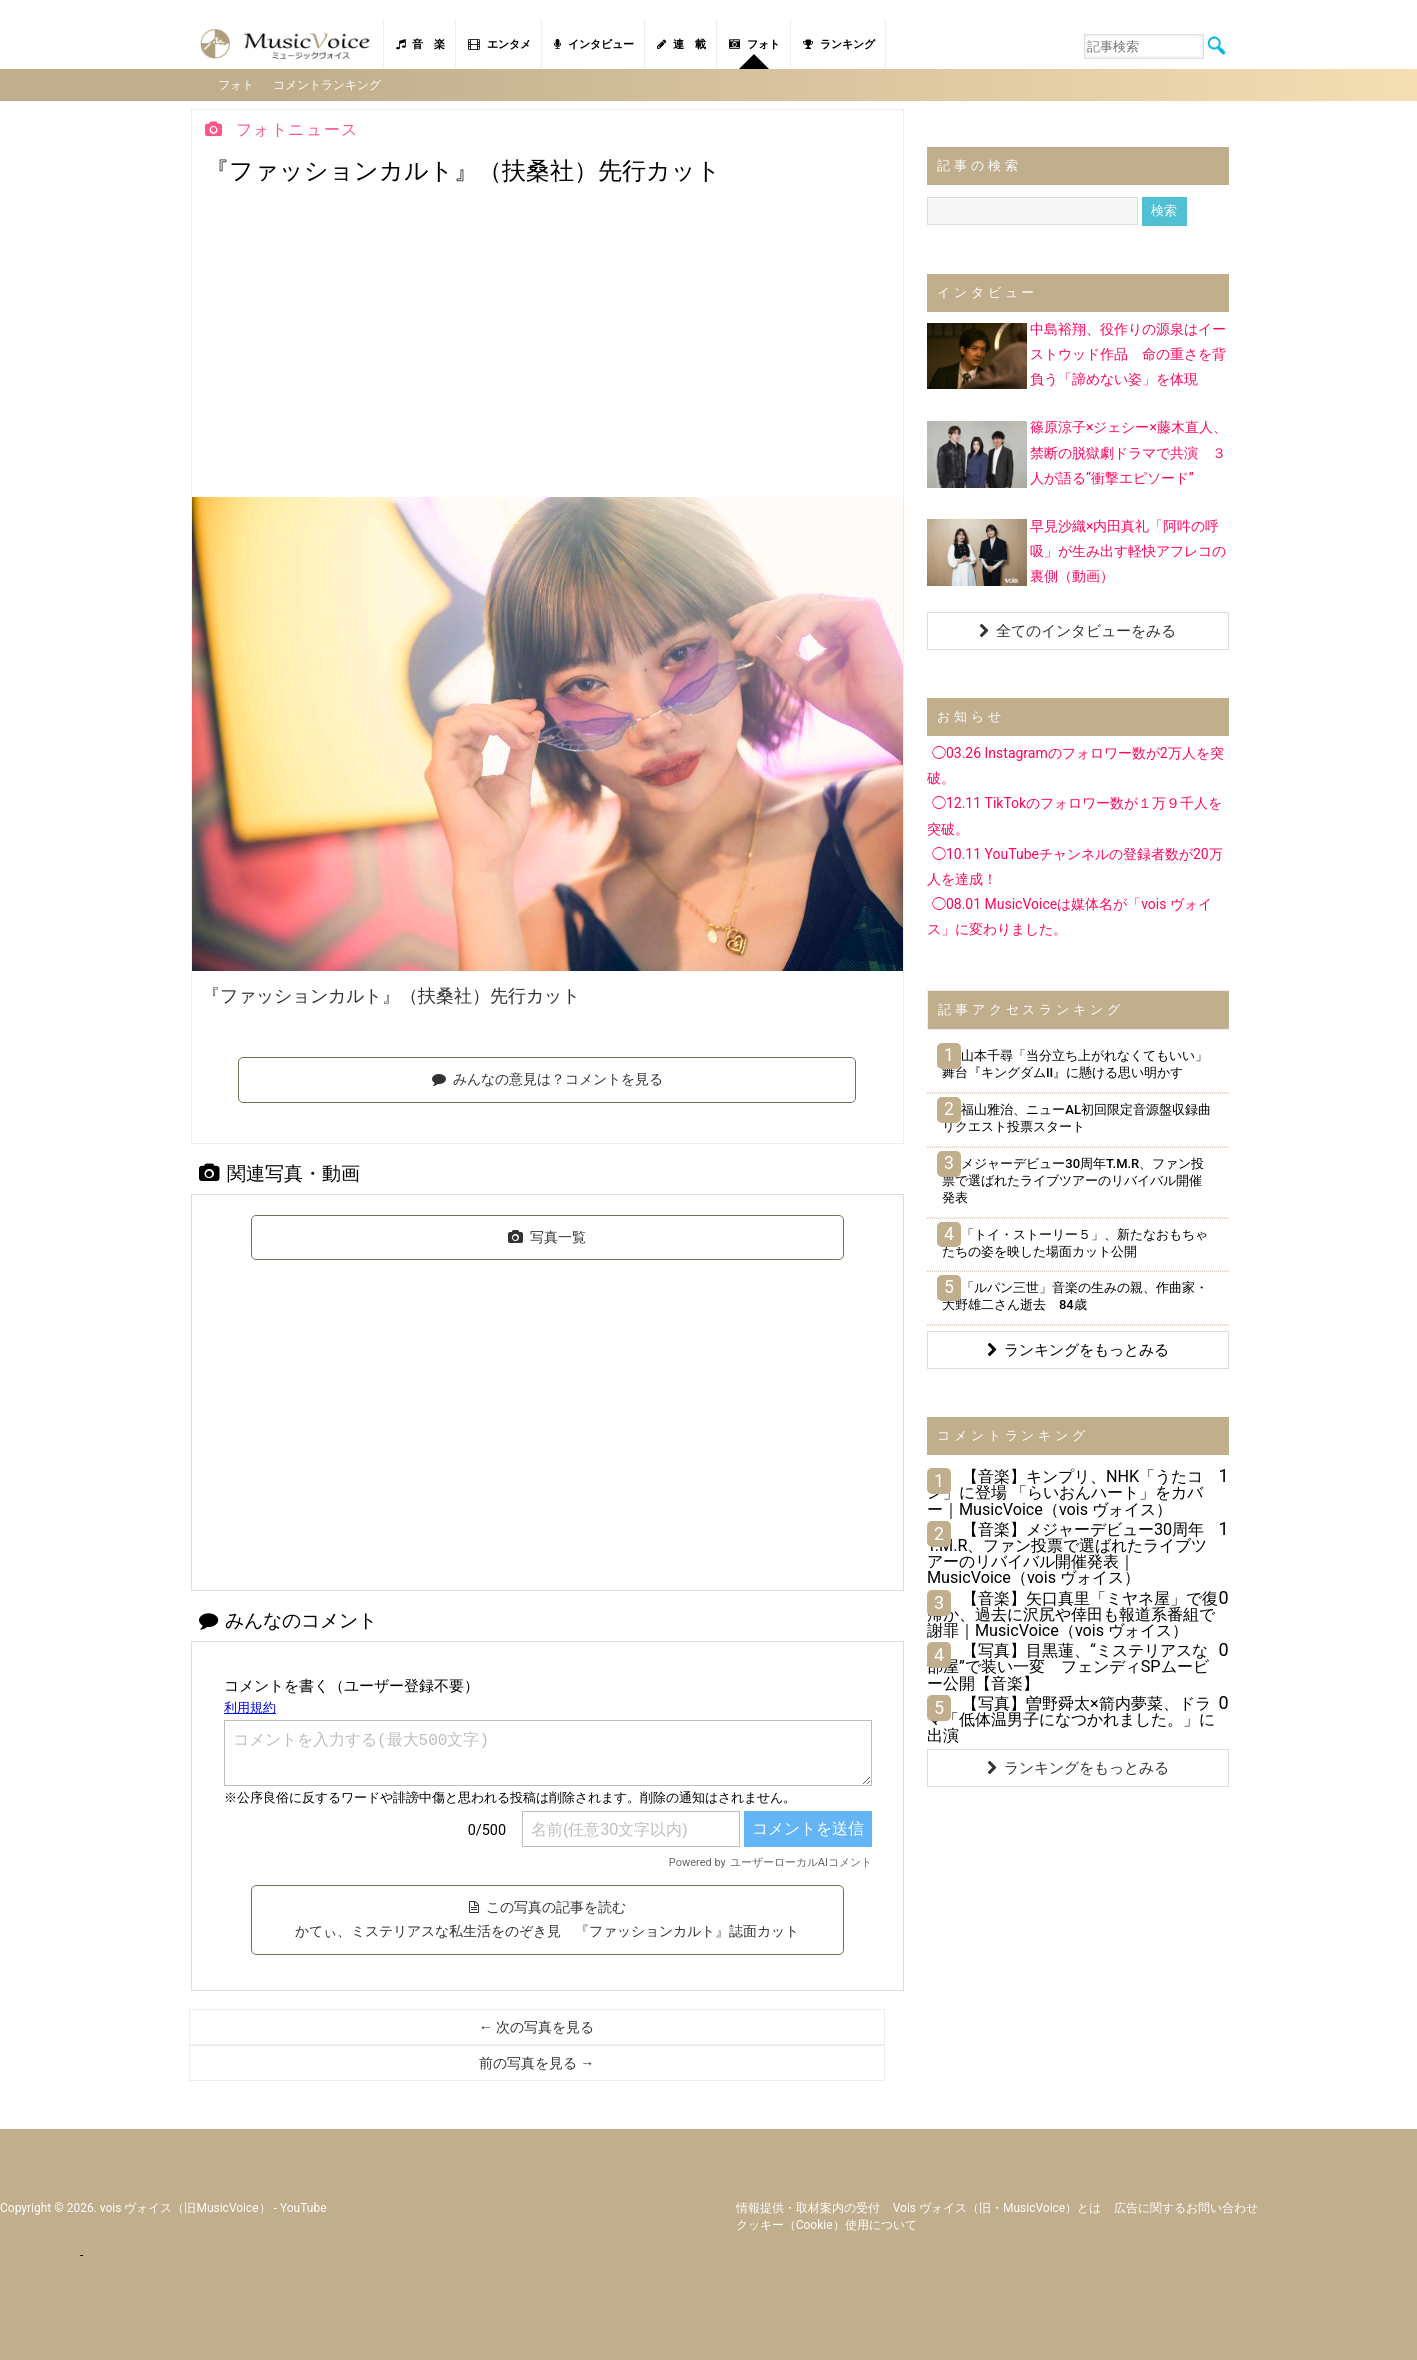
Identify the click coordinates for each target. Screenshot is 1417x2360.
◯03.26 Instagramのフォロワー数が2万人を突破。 (1075, 764)
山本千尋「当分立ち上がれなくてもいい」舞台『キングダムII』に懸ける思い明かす (1075, 1063)
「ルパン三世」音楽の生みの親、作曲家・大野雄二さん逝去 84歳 (1075, 1295)
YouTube (303, 2206)
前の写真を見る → (536, 2062)
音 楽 (420, 44)
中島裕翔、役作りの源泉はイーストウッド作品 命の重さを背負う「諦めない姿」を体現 (1128, 353)
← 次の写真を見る (536, 2026)
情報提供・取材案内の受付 (808, 2206)
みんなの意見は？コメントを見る (547, 1077)
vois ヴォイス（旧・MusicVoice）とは (997, 2206)
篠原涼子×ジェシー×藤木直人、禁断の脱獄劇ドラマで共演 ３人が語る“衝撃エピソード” (1128, 451)
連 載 (681, 44)
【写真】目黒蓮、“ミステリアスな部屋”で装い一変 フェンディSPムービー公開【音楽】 (1068, 1665)
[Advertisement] (547, 346)
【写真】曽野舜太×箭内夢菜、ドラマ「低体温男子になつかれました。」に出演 (1071, 1717)
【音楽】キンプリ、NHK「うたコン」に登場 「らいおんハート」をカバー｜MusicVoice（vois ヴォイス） (1065, 1491)
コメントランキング (329, 84)
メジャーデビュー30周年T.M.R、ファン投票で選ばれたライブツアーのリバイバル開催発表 (1073, 1179)
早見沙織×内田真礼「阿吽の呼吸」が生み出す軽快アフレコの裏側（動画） (1128, 549)
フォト (754, 44)
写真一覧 (547, 1235)
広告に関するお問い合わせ (1186, 2206)
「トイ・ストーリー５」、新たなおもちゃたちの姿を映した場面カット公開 (1075, 1241)
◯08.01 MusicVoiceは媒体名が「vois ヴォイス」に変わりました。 (1069, 915)
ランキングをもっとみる (1078, 1349)
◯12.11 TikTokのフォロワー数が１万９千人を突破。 (1074, 814)
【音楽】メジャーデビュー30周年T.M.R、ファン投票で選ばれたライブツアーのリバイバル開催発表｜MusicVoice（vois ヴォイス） (1067, 1553)
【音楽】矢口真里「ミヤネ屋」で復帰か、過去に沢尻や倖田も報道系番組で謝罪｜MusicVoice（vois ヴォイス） (1072, 1612)
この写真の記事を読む (547, 1918)
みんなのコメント (288, 1619)
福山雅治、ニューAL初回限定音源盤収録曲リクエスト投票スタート (1076, 1117)
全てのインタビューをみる (1077, 630)
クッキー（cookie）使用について (826, 2223)
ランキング (839, 44)
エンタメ (499, 44)
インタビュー (594, 44)
